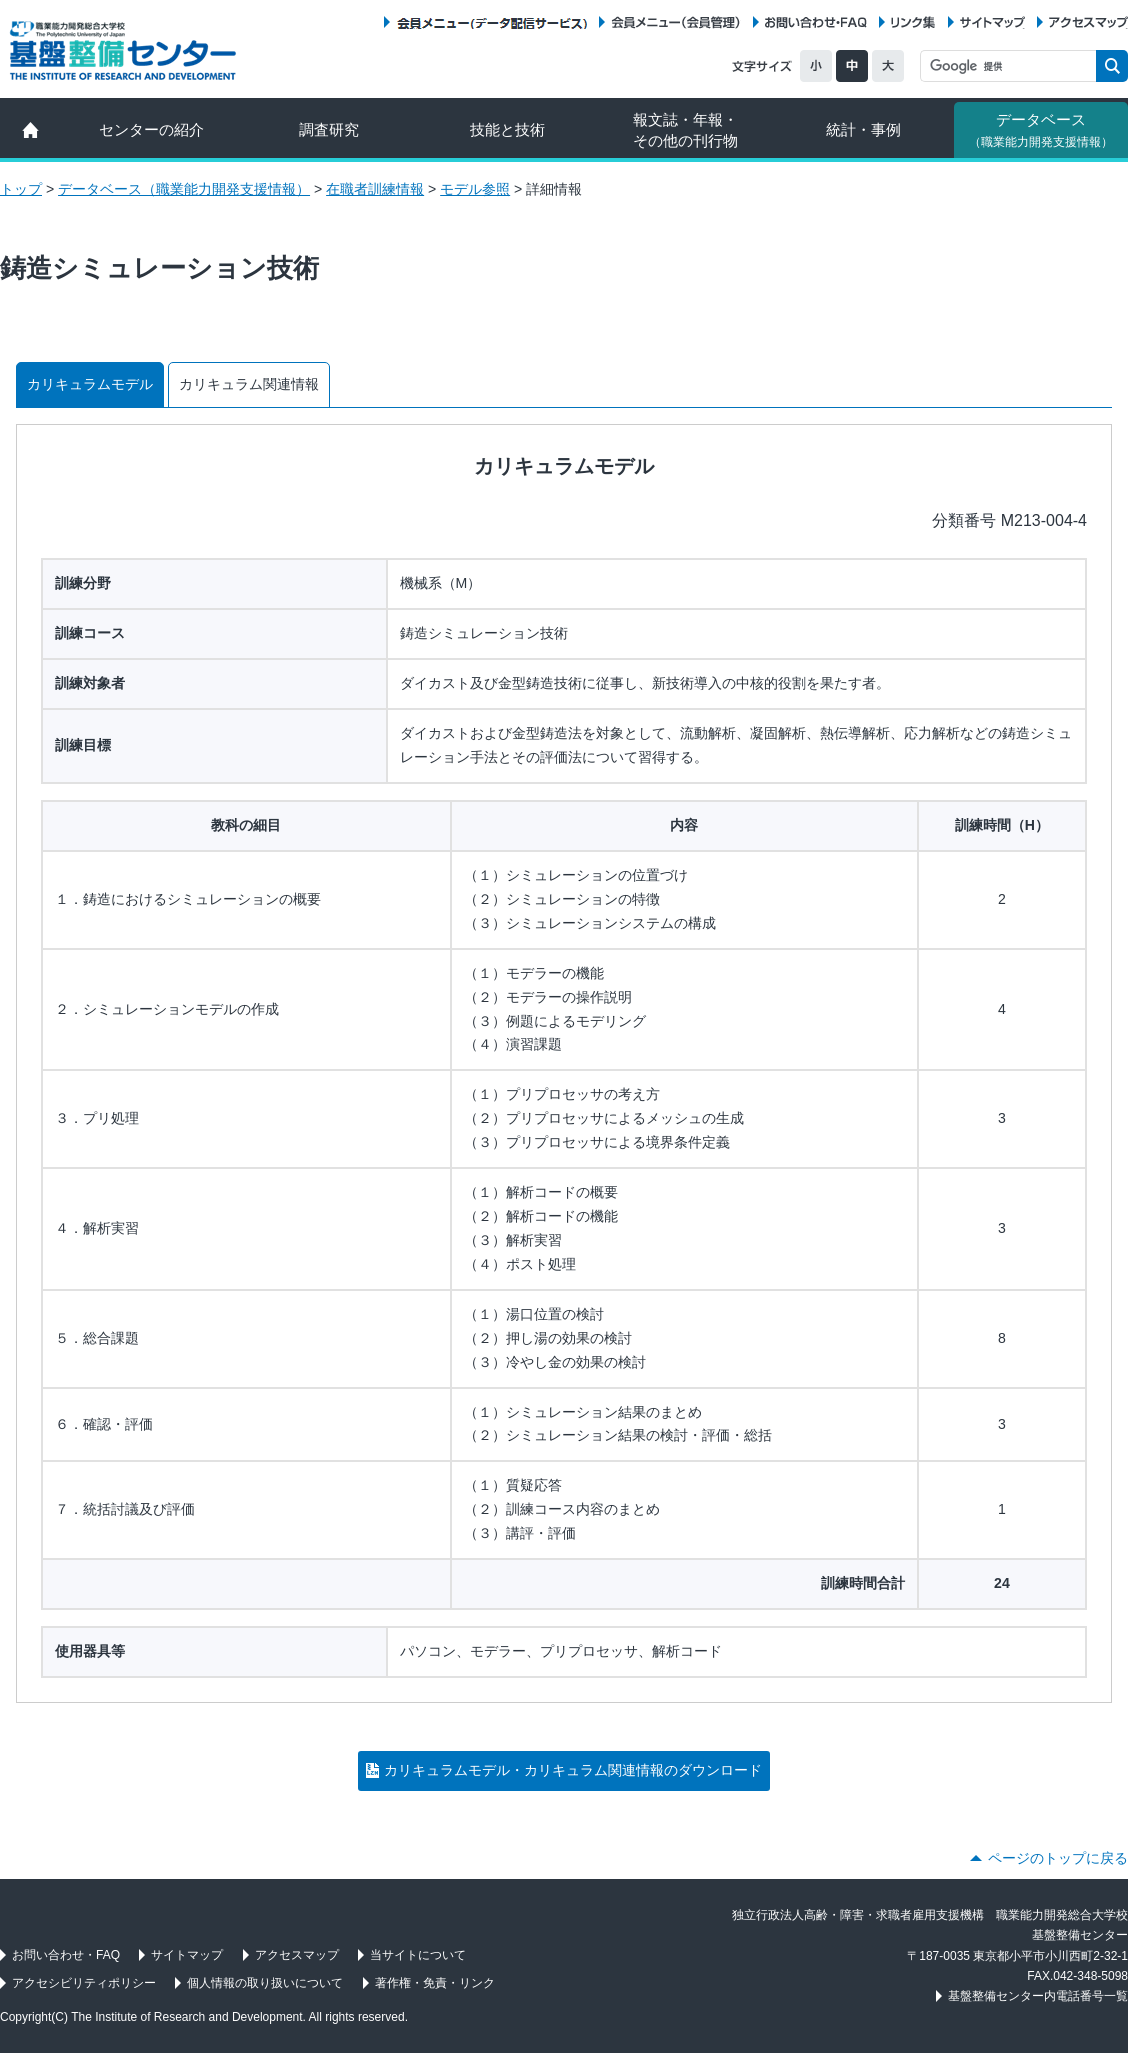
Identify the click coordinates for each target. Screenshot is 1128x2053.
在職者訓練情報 (375, 189)
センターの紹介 (151, 129)
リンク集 (913, 22)
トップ (21, 189)
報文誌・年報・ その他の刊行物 (685, 130)
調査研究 (329, 129)
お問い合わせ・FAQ (816, 22)
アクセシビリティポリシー (84, 1983)
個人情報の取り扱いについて (265, 1983)
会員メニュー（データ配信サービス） (491, 22)
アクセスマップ (1088, 22)
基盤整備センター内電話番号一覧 (1038, 1996)
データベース (1041, 130)
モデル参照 (475, 189)
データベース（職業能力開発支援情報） (184, 189)
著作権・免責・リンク (435, 1983)
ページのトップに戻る (1058, 1858)
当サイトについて (418, 1955)
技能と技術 (507, 129)
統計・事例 (863, 129)
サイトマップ (992, 22)
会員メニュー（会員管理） (676, 22)
